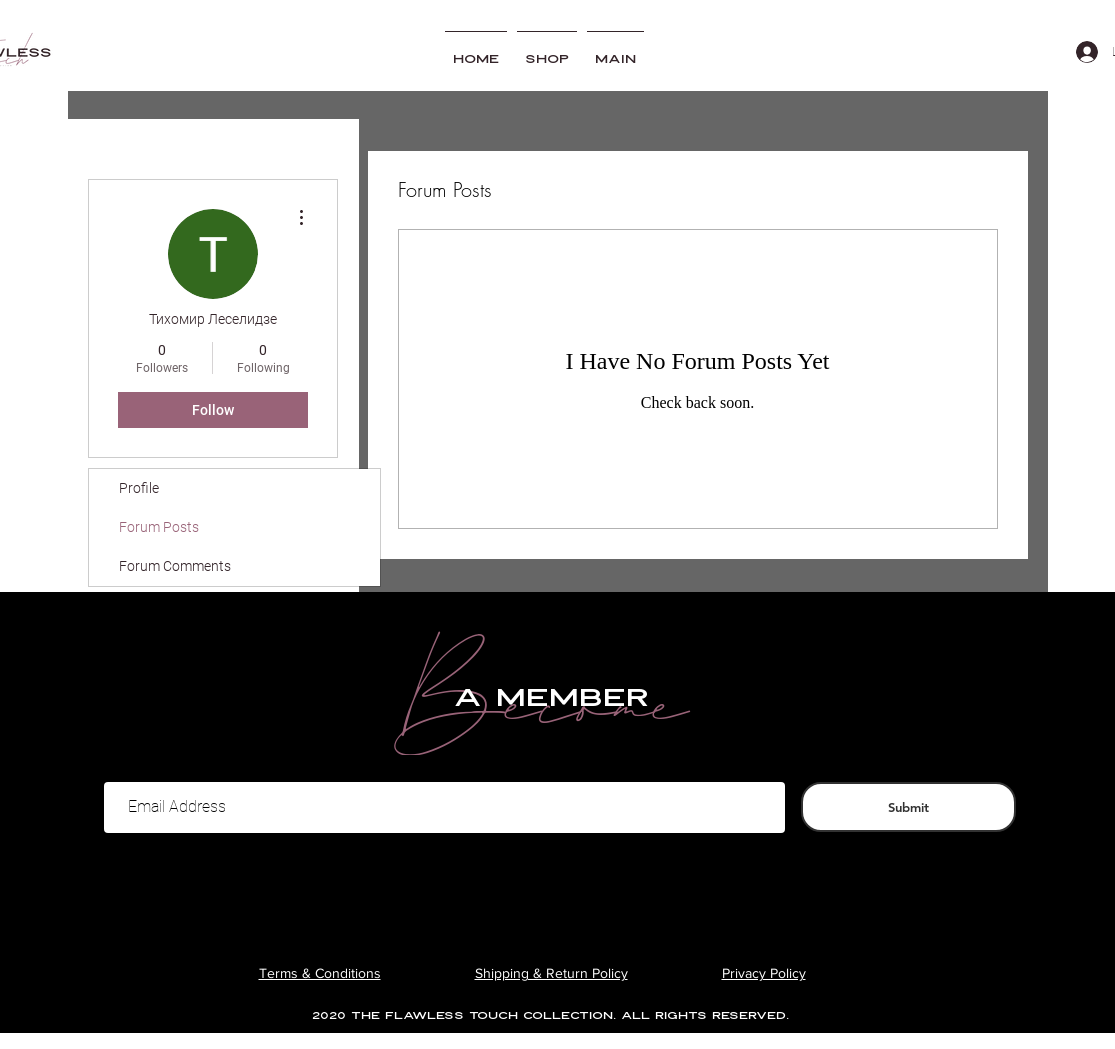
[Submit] (908, 807)
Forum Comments (175, 566)
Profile (139, 488)
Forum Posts (159, 527)
